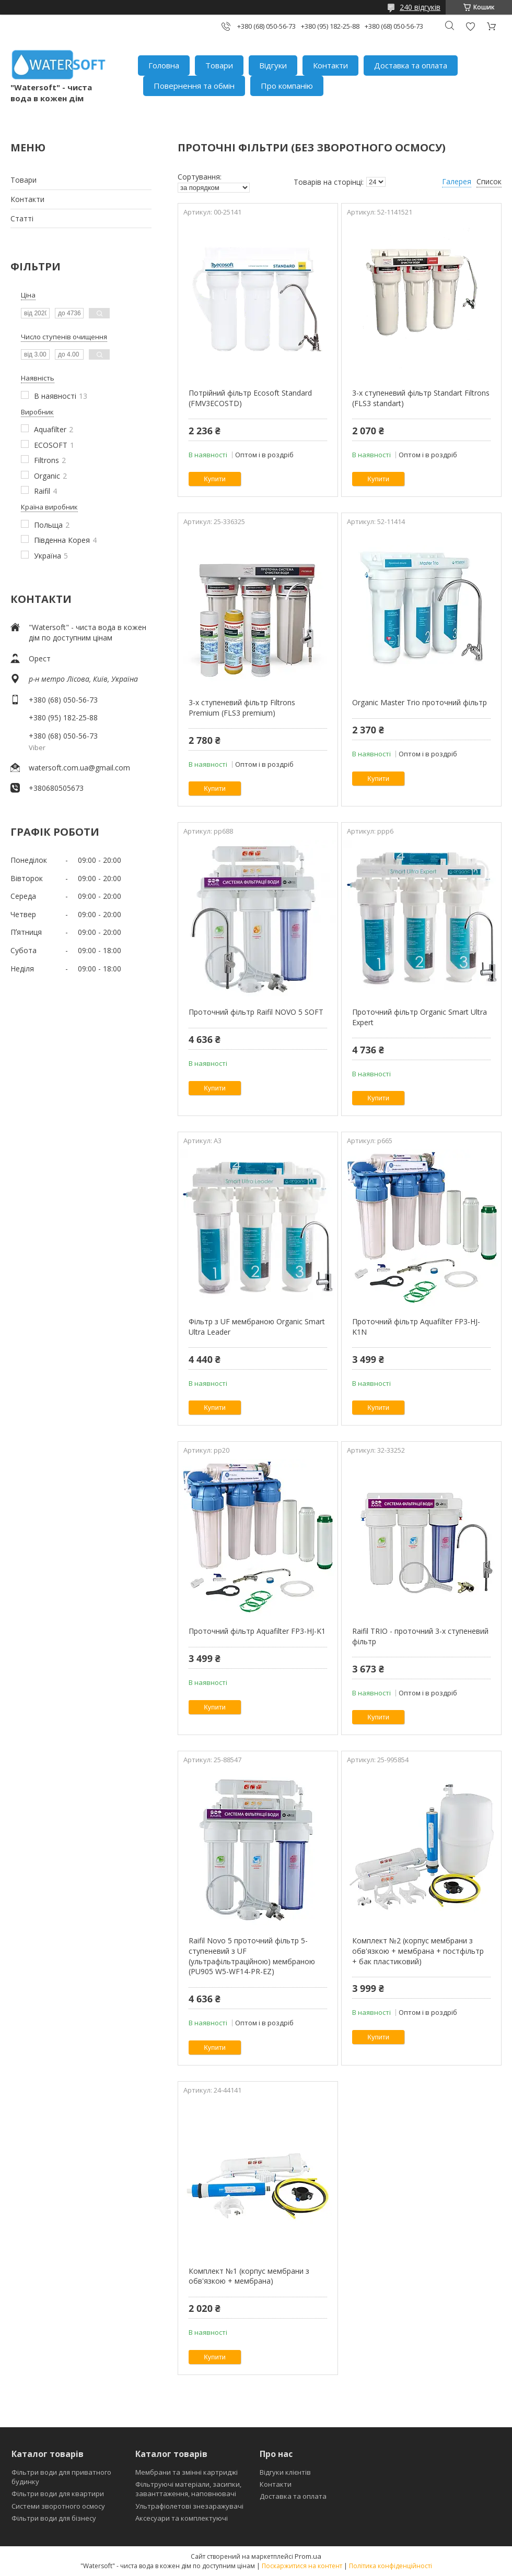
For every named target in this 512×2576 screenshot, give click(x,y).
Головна (163, 65)
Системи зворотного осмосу (58, 2506)
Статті (21, 218)
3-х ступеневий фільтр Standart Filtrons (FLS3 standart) (421, 398)
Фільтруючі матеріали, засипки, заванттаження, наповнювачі (188, 2488)
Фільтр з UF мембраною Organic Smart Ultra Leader (257, 1326)
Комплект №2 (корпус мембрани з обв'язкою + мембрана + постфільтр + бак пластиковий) (418, 1951)
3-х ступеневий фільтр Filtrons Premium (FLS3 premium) (242, 707)
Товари (219, 65)
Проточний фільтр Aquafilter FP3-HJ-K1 (257, 1631)
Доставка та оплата (410, 65)
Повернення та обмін (194, 85)
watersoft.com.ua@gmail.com (79, 768)
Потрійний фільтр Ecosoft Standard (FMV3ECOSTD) (250, 398)
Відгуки (273, 65)
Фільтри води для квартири (57, 2493)
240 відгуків (420, 7)
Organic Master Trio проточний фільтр (419, 702)
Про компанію (287, 85)
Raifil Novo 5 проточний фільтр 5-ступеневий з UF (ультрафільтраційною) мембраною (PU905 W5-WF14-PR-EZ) (252, 1956)
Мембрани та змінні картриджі (186, 2472)
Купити (215, 479)
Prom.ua (308, 2556)
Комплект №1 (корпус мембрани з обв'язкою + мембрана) (249, 2276)
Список (489, 181)
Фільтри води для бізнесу (53, 2518)
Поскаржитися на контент (302, 2565)
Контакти (330, 65)
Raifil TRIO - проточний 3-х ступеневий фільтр (420, 1636)
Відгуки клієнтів (285, 2472)
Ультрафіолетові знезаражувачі (189, 2506)
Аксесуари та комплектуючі (181, 2518)
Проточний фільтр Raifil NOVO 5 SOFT (256, 1012)
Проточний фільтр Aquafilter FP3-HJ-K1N (416, 1326)
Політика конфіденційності (390, 2565)
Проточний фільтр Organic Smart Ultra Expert (419, 1017)
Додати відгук (470, 26)
